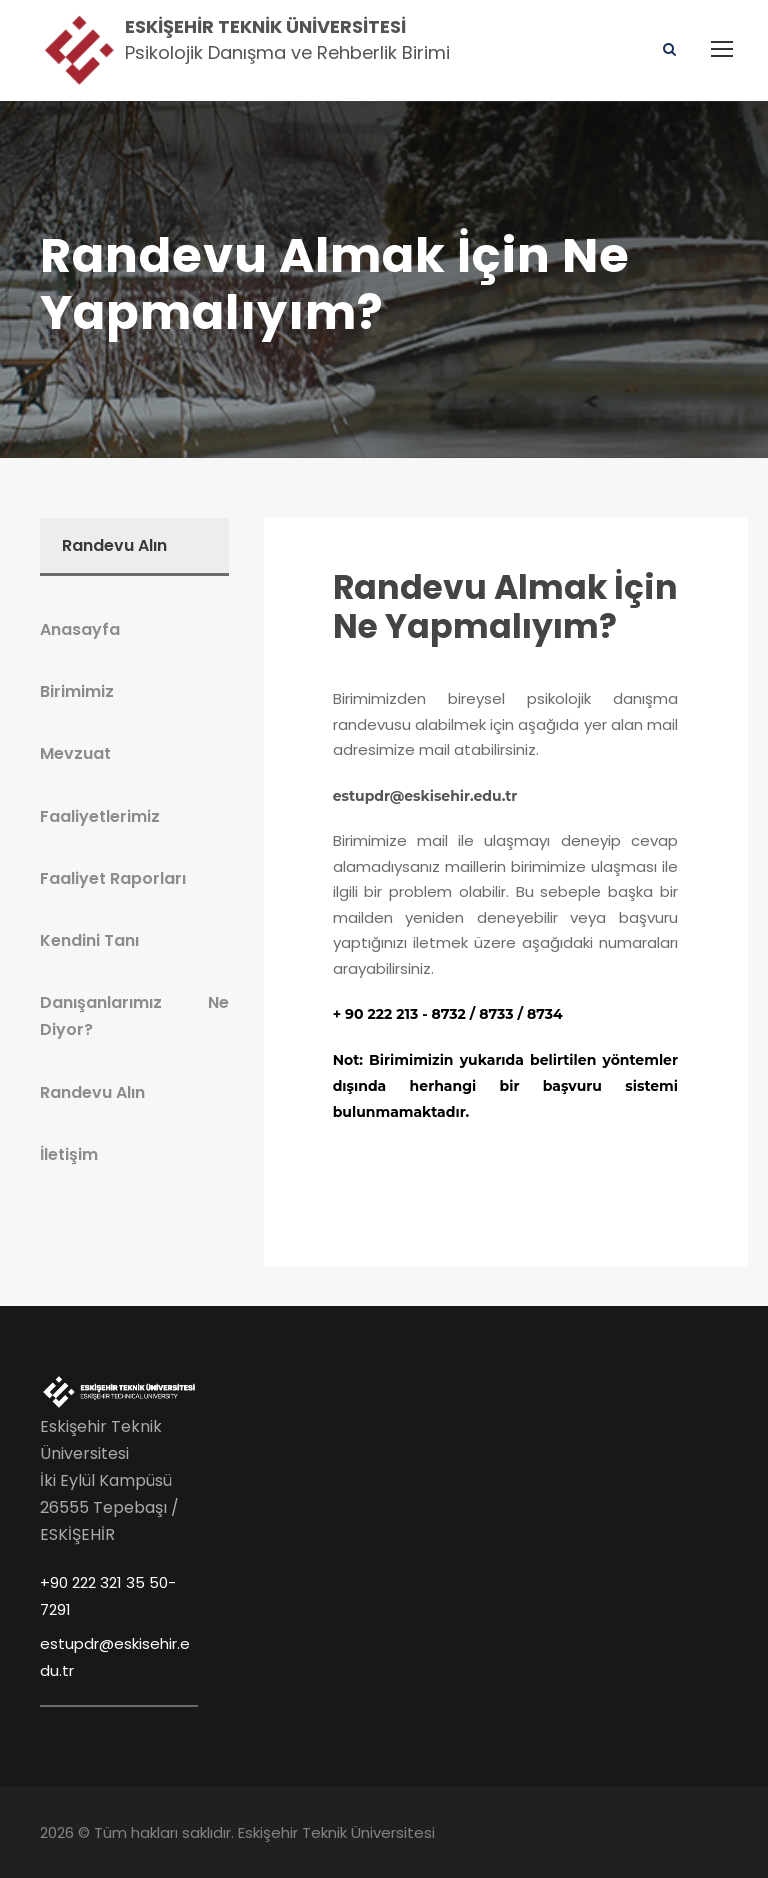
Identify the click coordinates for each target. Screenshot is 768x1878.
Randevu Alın (92, 1092)
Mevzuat (75, 753)
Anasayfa (80, 629)
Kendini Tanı (89, 940)
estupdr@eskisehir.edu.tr (425, 796)
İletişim (69, 1154)
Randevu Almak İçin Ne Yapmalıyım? (505, 607)
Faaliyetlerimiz (100, 816)
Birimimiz (77, 691)
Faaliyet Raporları (113, 878)
